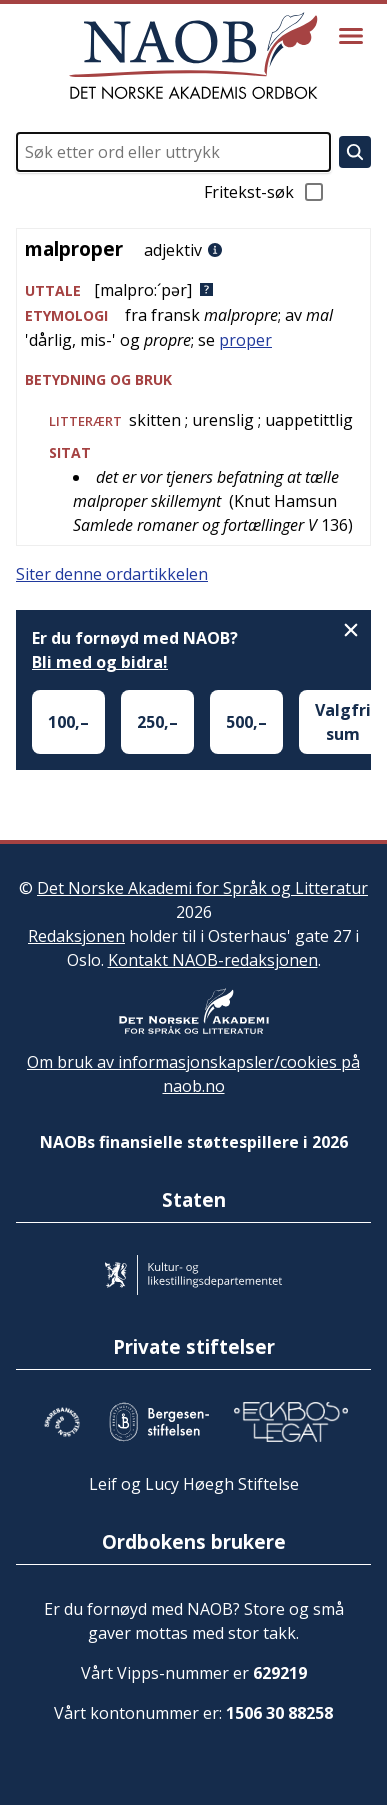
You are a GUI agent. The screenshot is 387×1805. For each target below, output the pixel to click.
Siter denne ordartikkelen (112, 574)
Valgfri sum (343, 722)
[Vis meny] (351, 36)
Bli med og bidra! (100, 662)
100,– (68, 722)
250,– (157, 722)
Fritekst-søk (265, 192)
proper (245, 340)
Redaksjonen (76, 936)
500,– (246, 722)
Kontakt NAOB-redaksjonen (213, 960)
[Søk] (355, 152)
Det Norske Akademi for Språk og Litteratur (202, 888)
